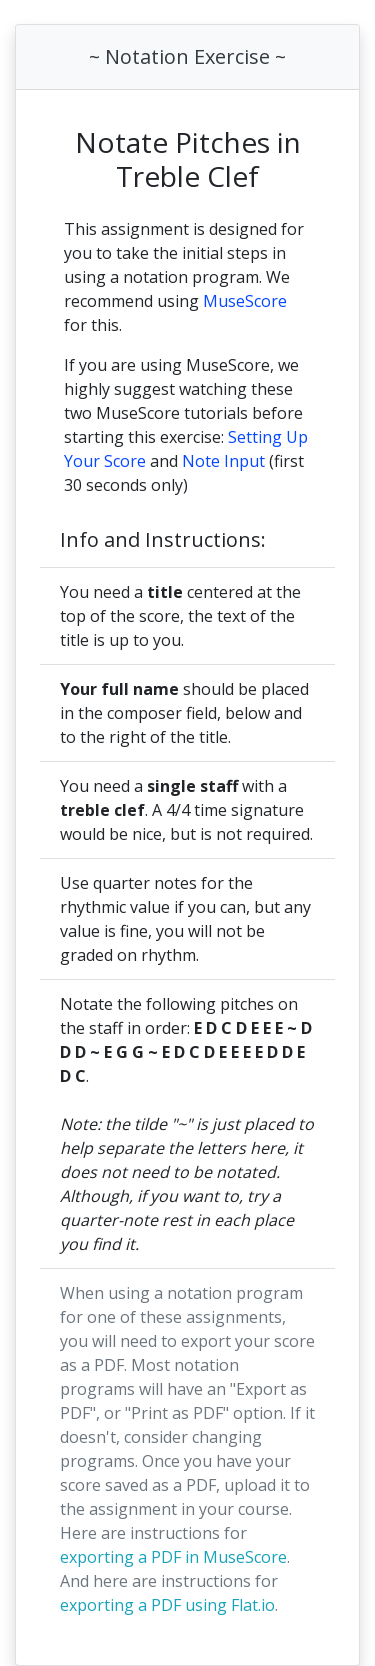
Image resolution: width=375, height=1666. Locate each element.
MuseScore (245, 301)
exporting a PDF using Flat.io (167, 1605)
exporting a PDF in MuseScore (173, 1557)
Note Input (223, 461)
